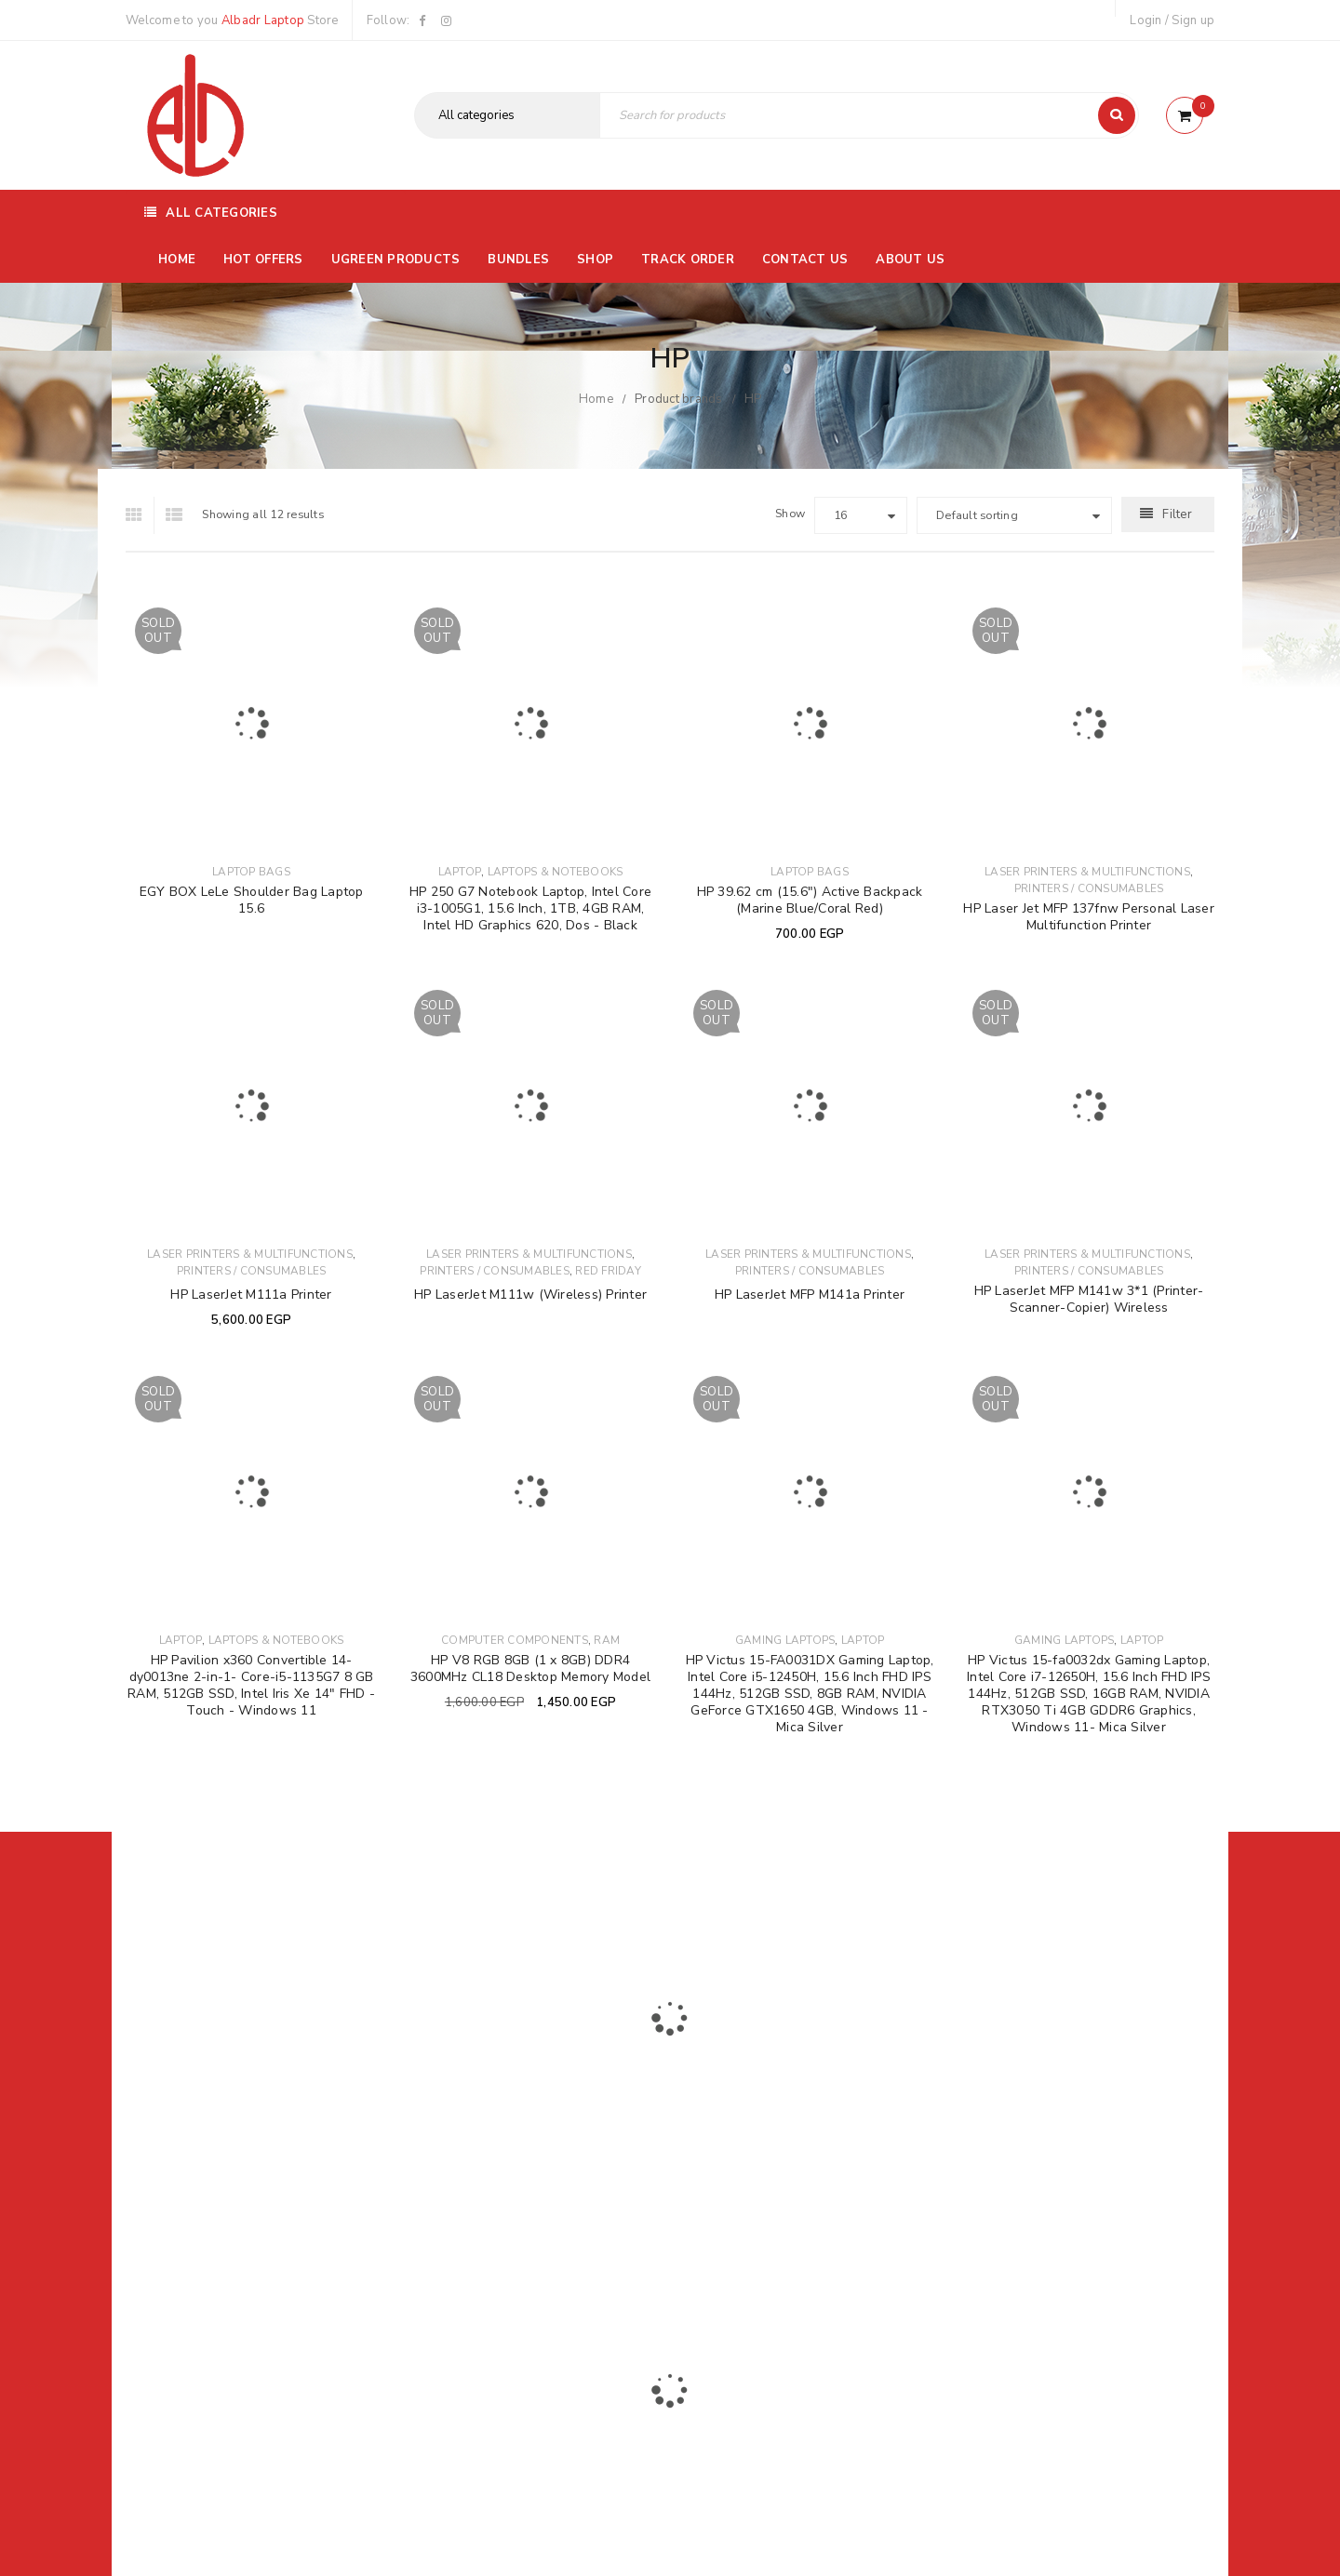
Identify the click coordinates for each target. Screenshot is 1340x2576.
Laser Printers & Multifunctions (1087, 871)
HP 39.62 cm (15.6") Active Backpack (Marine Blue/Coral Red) (810, 900)
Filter (1177, 514)
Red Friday (608, 1270)
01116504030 (241, 2121)
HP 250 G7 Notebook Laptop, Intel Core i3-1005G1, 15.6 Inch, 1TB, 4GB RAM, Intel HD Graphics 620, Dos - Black (530, 908)
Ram (607, 1640)
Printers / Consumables (1089, 888)
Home (596, 399)
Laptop (460, 871)
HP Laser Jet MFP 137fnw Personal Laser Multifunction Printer (1088, 917)
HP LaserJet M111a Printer (250, 1294)
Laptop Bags (251, 871)
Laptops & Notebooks (555, 871)
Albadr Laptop (262, 20)
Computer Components (514, 1640)
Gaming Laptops (785, 1640)
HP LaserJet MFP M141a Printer (809, 1294)
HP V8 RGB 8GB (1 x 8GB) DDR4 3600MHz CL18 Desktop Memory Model (530, 1668)
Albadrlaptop (546, 2244)
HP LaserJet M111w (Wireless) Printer (530, 1294)
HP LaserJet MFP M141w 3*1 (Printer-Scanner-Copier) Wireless (1089, 1299)
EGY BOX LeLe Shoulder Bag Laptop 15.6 (252, 900)
